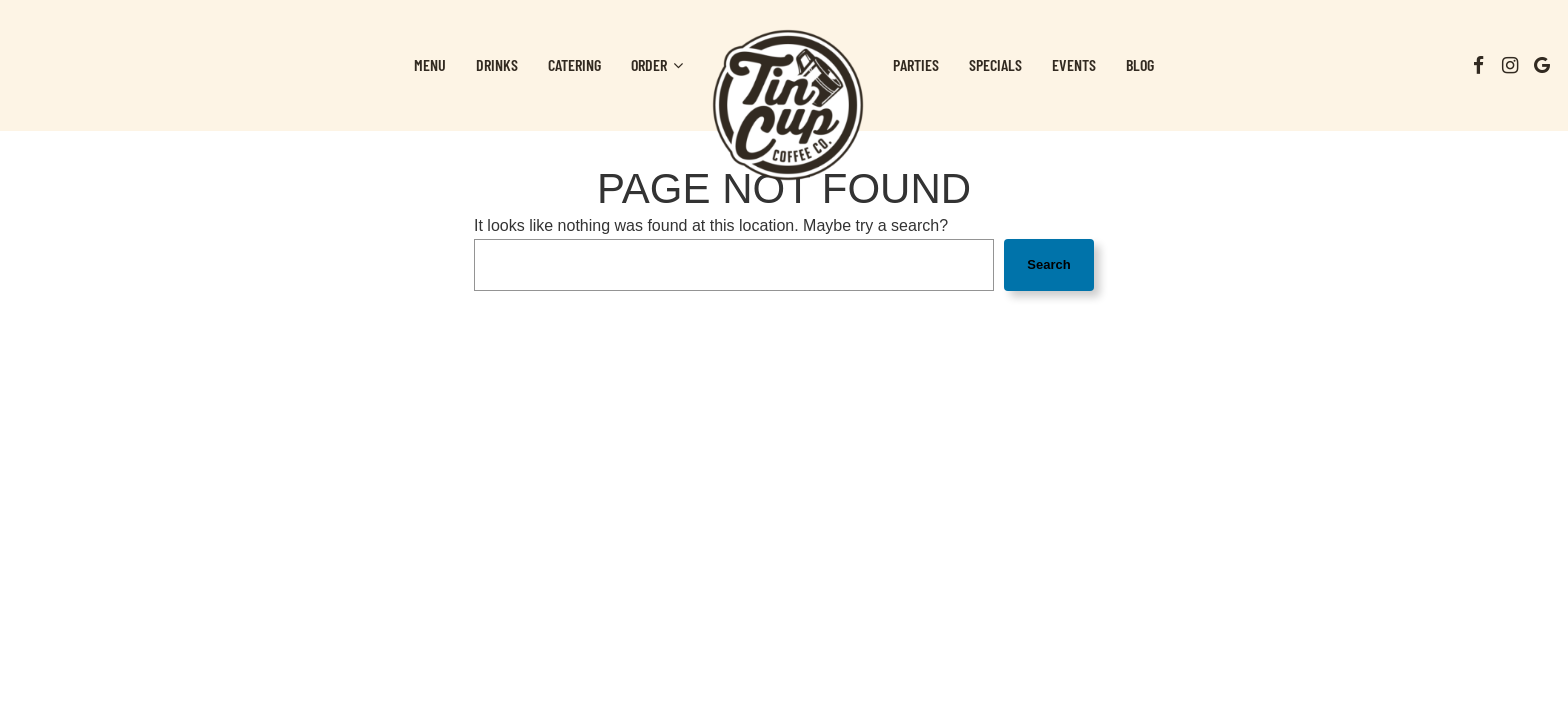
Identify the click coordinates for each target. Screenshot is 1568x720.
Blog (1140, 64)
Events (1074, 64)
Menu (430, 64)
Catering (574, 64)
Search (1048, 264)
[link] (788, 105)
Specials (995, 64)
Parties (916, 64)
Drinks (497, 64)
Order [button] (657, 64)
